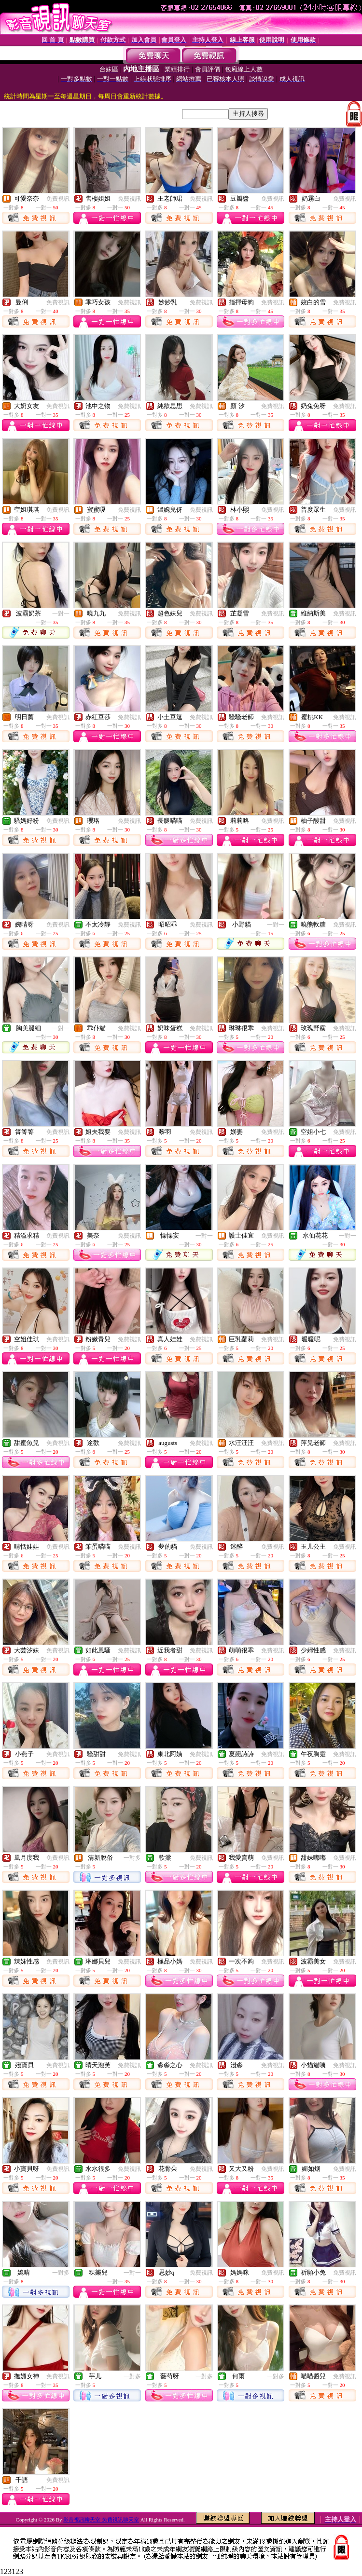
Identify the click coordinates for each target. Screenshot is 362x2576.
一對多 (132, 1857)
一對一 (61, 613)
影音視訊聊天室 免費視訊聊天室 (101, 2519)
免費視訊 (58, 198)
